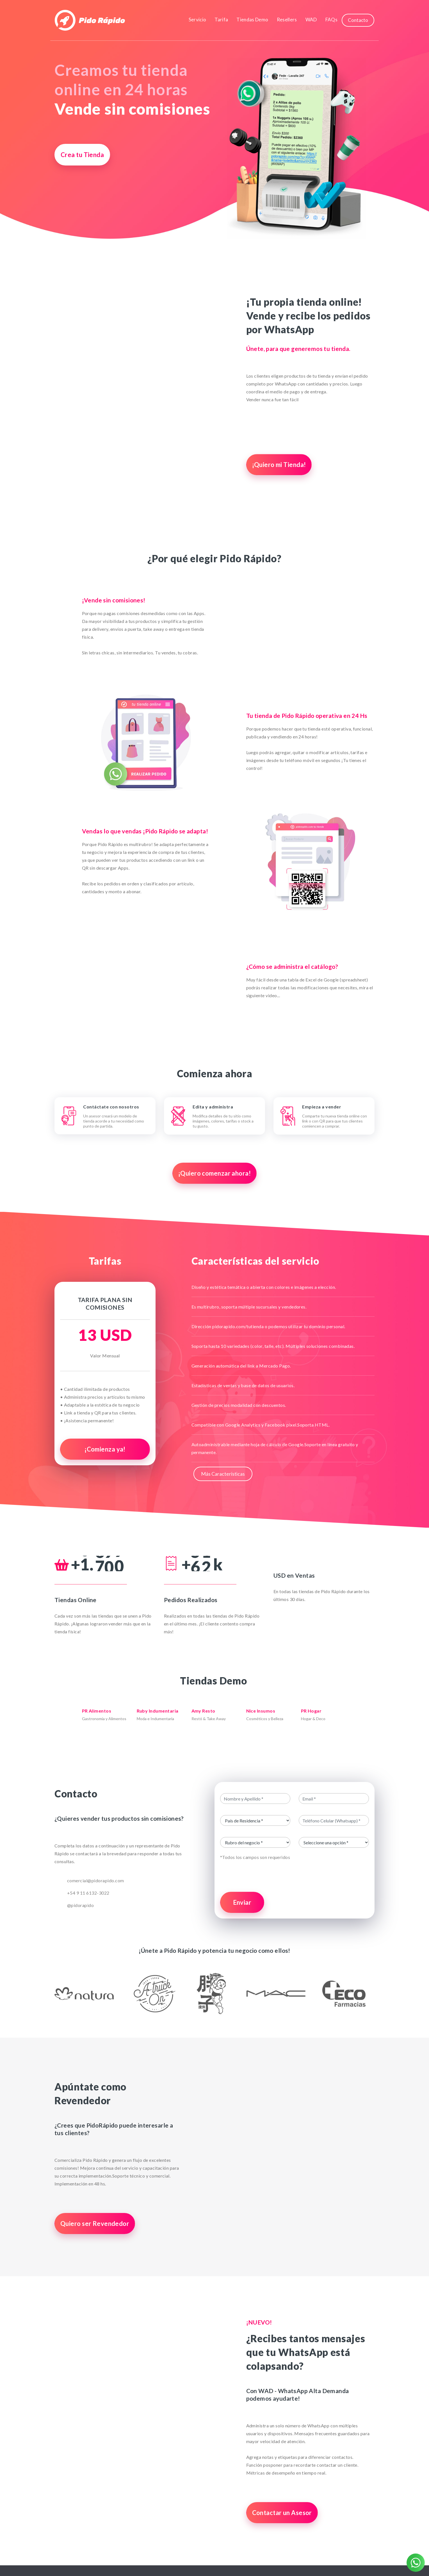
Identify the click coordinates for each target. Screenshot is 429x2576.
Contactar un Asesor (282, 2512)
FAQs (331, 19)
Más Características (223, 1474)
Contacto (358, 20)
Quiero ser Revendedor (94, 2223)
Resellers (287, 19)
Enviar (242, 1902)
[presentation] (294, 1877)
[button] (78, 1993)
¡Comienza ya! (105, 1449)
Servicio (197, 19)
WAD (311, 19)
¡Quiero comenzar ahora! (214, 1173)
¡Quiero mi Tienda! (279, 464)
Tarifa (221, 19)
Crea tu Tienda (82, 154)
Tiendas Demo (252, 19)
